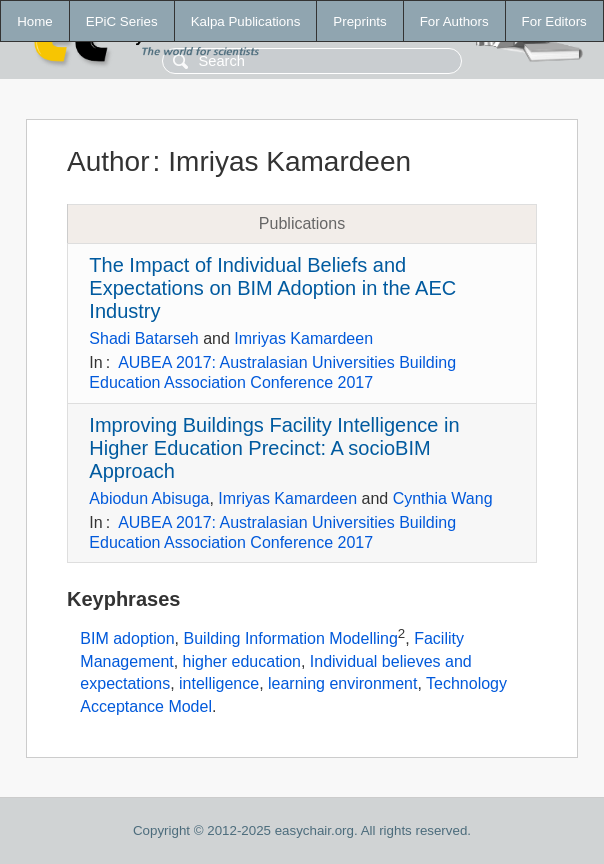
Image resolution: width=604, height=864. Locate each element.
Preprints (359, 21)
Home (35, 21)
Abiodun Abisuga (149, 498)
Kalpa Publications (246, 21)
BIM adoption (127, 639)
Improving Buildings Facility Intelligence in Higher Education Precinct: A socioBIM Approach (274, 448)
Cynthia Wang (443, 498)
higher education (242, 661)
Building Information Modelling (291, 639)
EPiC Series (122, 21)
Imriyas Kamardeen (303, 338)
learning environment (342, 683)
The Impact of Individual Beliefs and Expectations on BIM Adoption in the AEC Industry (272, 288)
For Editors (554, 21)
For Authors (454, 21)
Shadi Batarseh (143, 338)
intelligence (219, 683)
